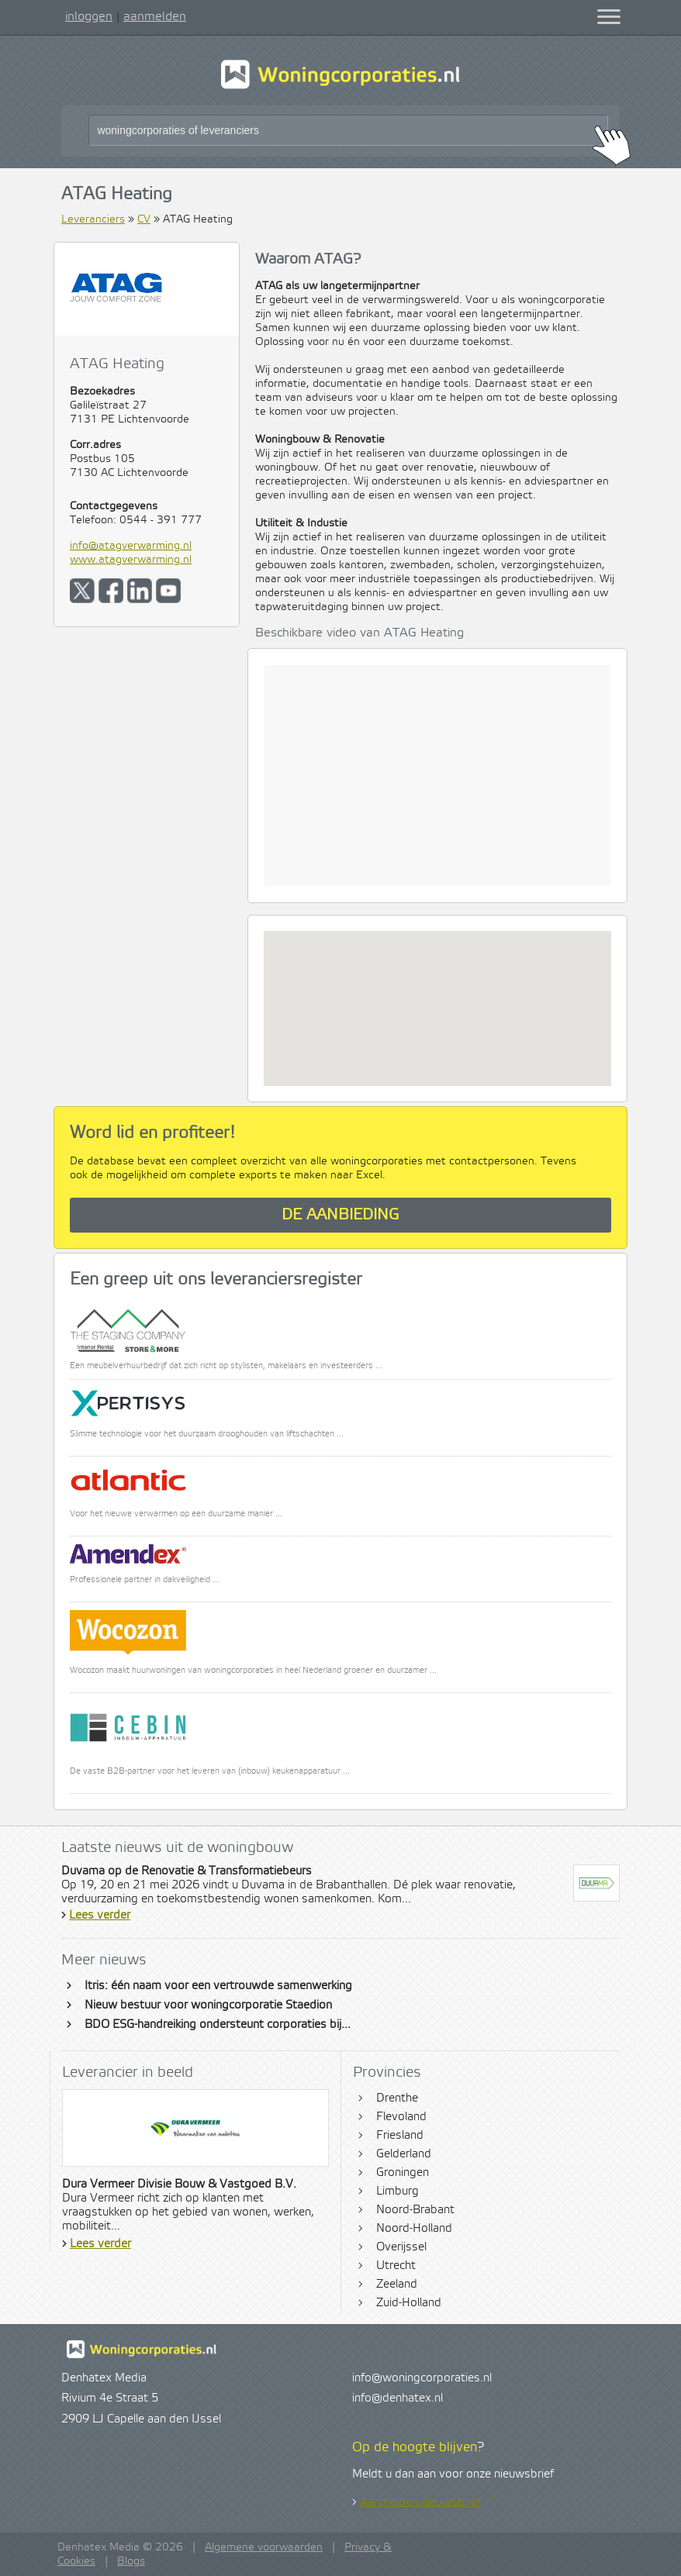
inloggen (88, 16)
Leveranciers (93, 219)
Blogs (131, 2561)
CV (143, 219)
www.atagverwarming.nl (131, 560)
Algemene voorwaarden (264, 2547)
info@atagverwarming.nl (131, 546)
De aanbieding (340, 1215)
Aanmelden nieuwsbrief (420, 2502)
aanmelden (154, 16)
